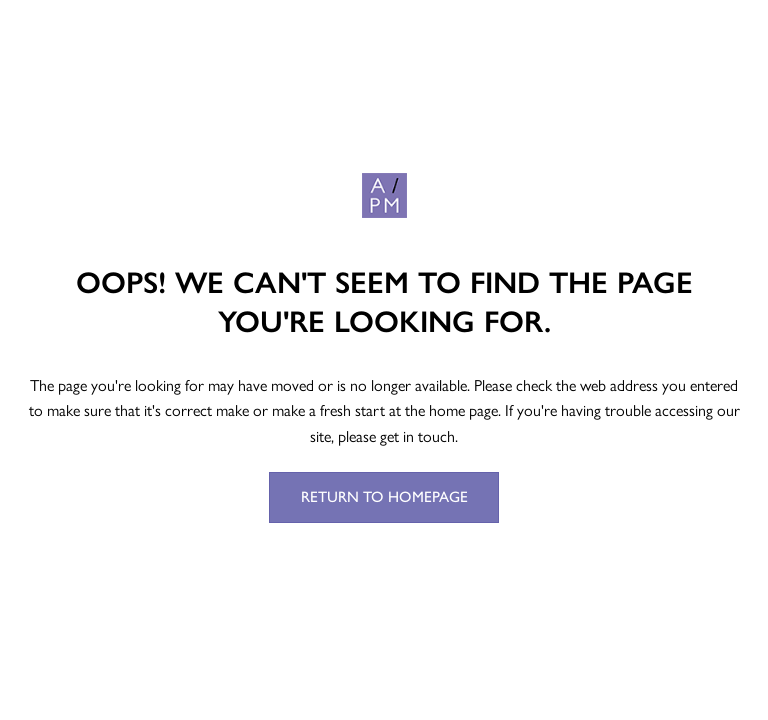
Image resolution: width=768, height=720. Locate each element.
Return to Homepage (384, 497)
